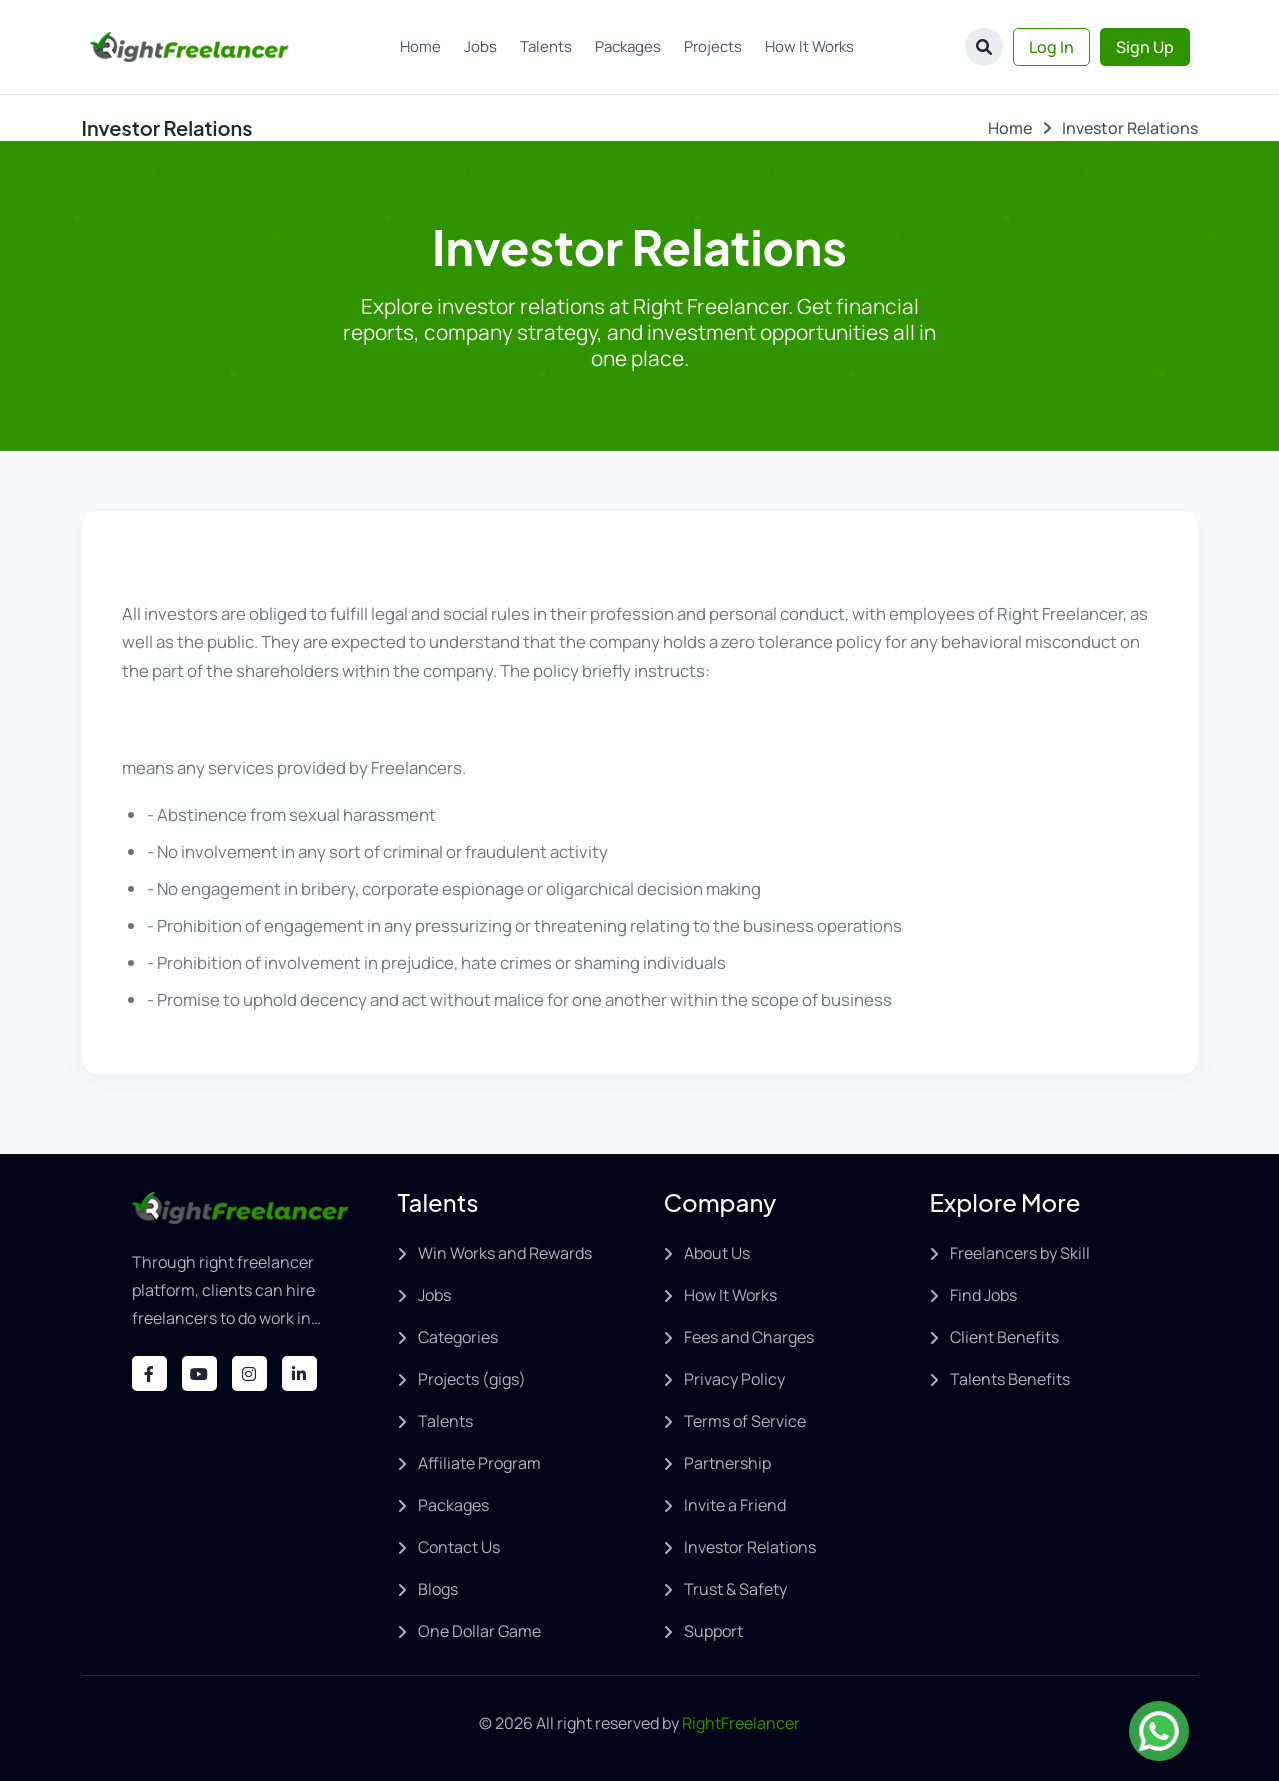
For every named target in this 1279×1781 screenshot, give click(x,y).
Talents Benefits (1010, 1379)
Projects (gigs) (472, 1379)
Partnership (727, 1463)
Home (420, 46)
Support (713, 1631)
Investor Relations (750, 1547)
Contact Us (459, 1547)
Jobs (480, 46)
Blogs (438, 1589)
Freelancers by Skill (1020, 1253)
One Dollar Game (479, 1631)
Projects (713, 46)
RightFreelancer (741, 1723)
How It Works (809, 46)
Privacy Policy (734, 1379)
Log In (1051, 47)
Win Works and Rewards (505, 1253)
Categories (458, 1337)
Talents (546, 46)
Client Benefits (1004, 1337)
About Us (717, 1253)
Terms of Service (745, 1421)
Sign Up (1145, 47)
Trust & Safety (735, 1589)
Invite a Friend (735, 1505)
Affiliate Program (479, 1463)
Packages (628, 46)
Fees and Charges (749, 1337)
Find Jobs (983, 1295)
